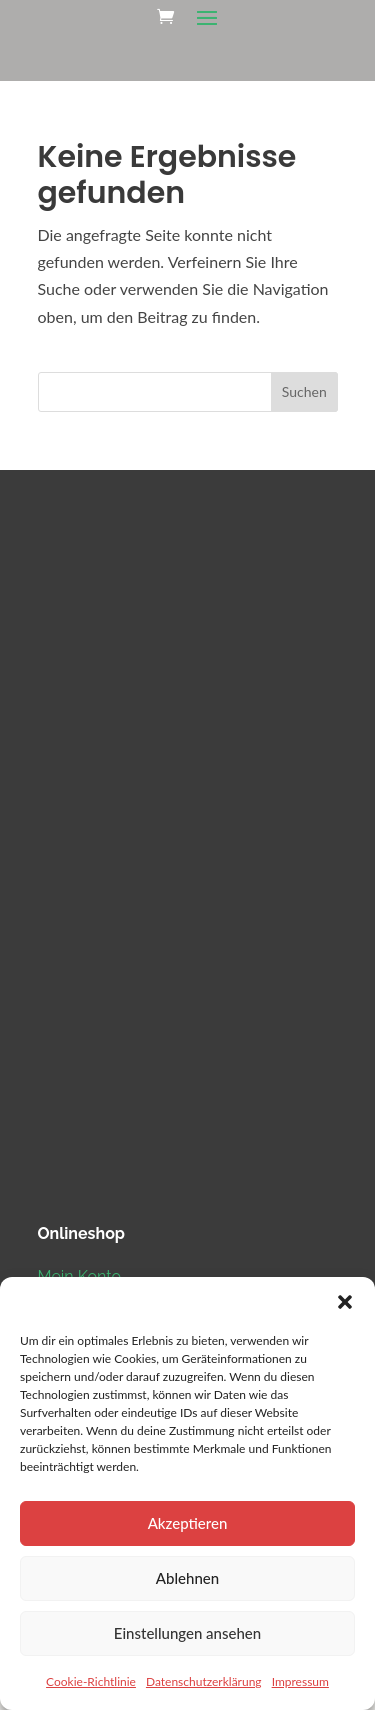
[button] (345, 1302)
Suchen (304, 391)
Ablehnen (187, 1578)
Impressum (300, 1681)
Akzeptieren (188, 1523)
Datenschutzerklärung (204, 1681)
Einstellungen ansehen (187, 1633)
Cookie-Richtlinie (91, 1681)
